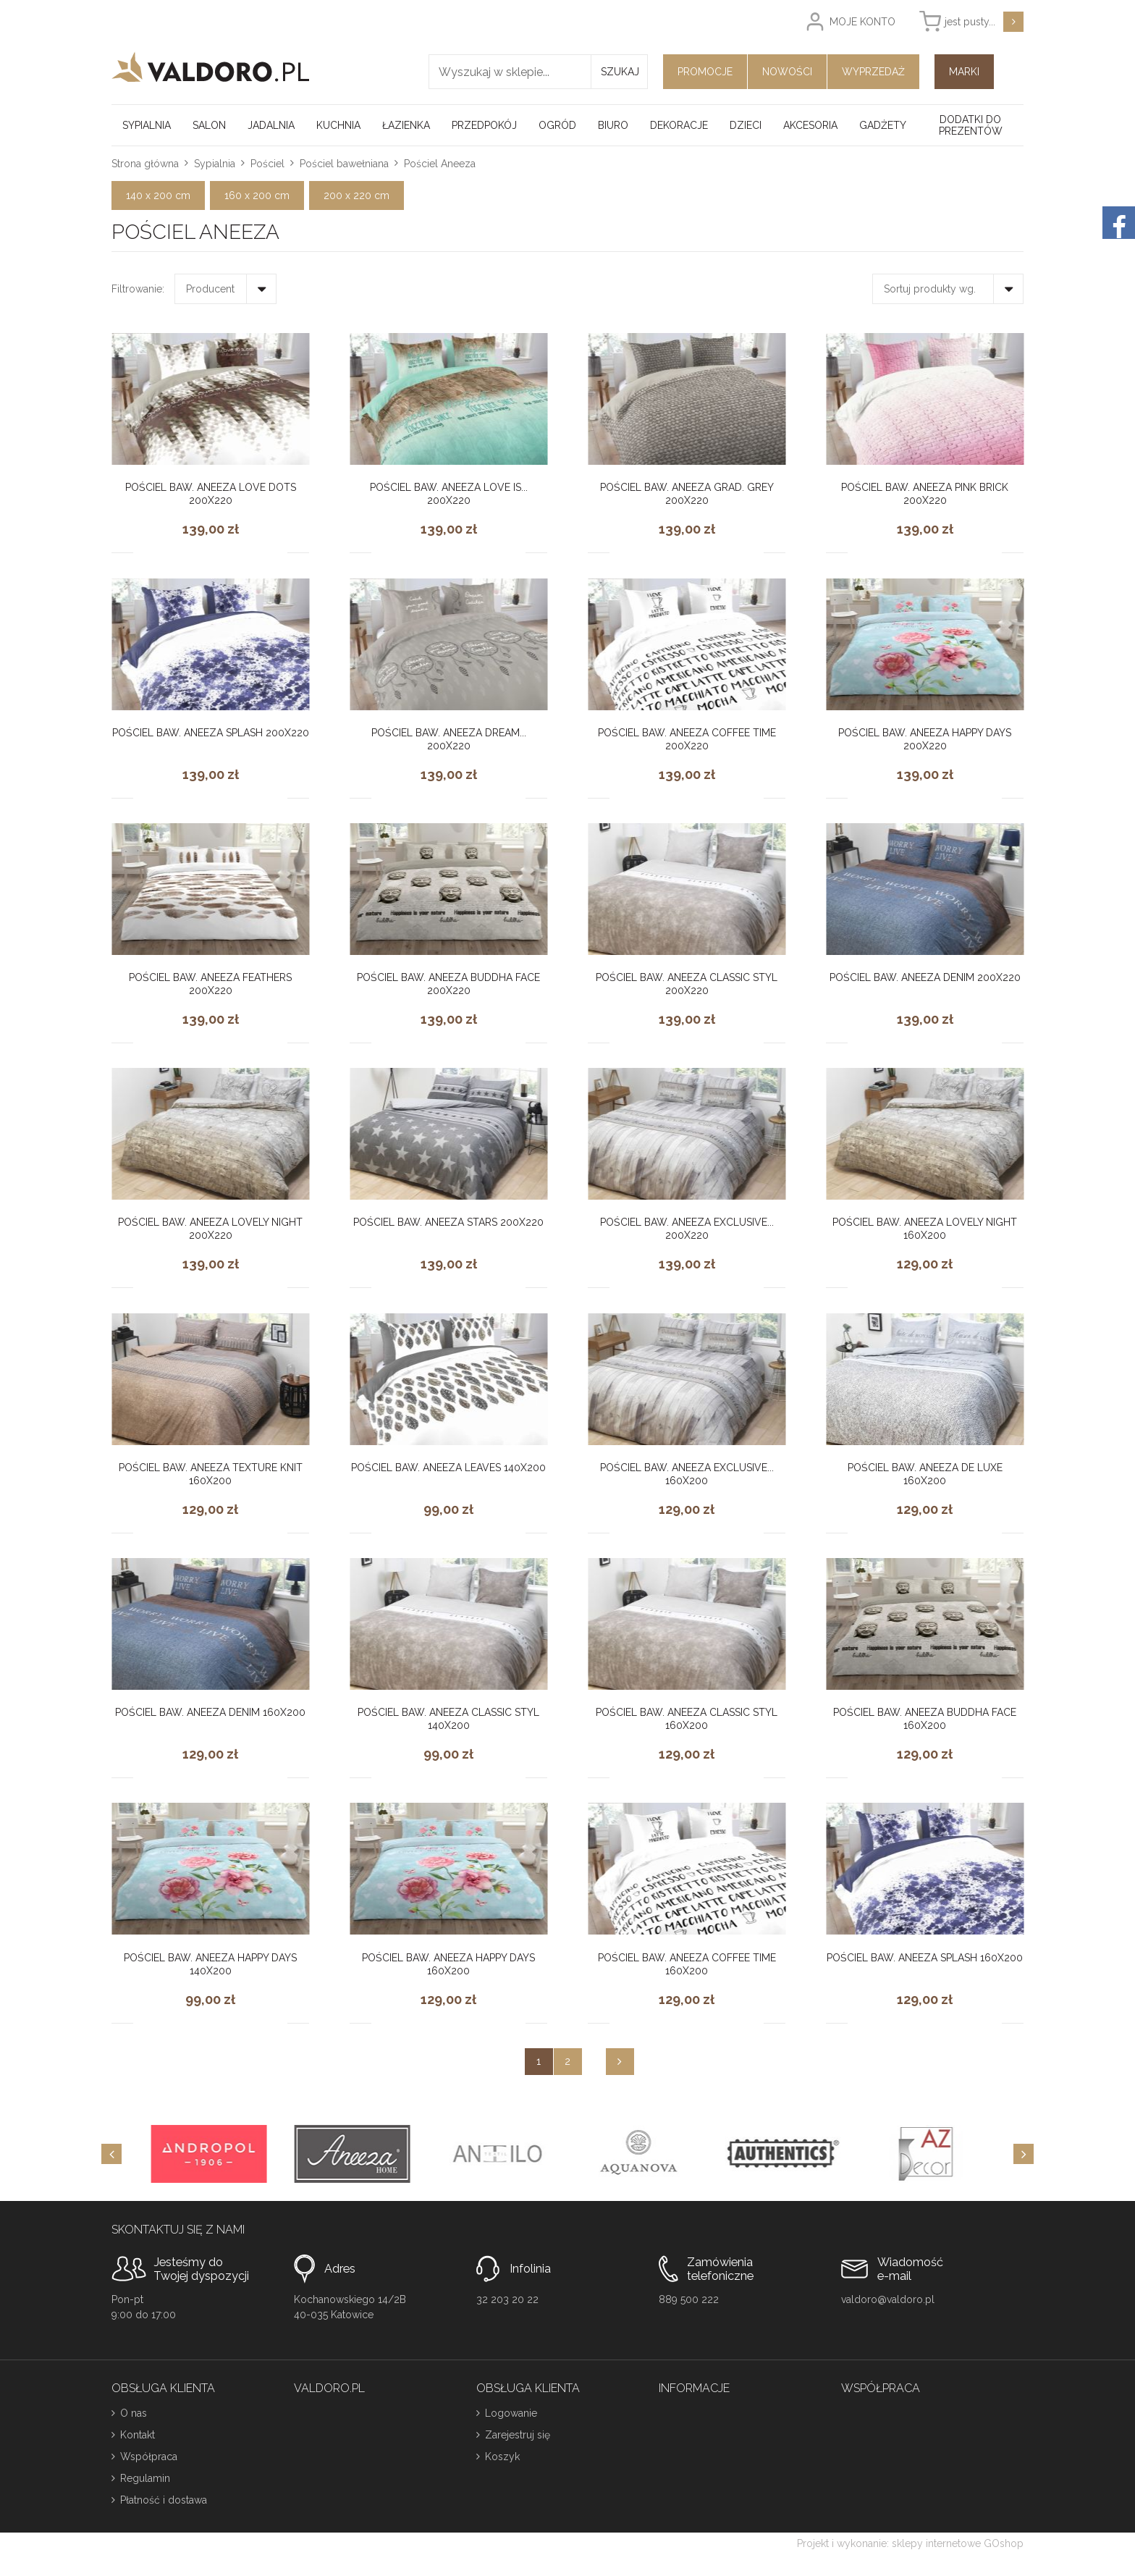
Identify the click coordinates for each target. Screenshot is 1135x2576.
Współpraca (148, 2456)
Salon (209, 125)
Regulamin (145, 2478)
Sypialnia (146, 125)
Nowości (787, 71)
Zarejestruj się (517, 2435)
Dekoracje (679, 125)
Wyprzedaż (873, 71)
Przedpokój (484, 125)
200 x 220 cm (356, 195)
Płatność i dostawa (163, 2500)
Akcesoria (810, 125)
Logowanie (511, 2413)
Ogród (557, 125)
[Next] (1023, 2154)
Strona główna (145, 163)
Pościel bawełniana (344, 163)
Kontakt (137, 2435)
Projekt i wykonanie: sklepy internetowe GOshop (910, 2543)
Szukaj (620, 71)
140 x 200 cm (158, 195)
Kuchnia (338, 125)
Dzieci (745, 125)
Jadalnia (271, 125)
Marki (964, 71)
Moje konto (862, 22)
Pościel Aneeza (440, 163)
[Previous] (111, 2154)
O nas (133, 2413)
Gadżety (882, 125)
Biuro (613, 125)
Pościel (267, 163)
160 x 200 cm (257, 195)
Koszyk (502, 2456)
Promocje (705, 71)
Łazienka (406, 125)
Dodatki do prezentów (971, 125)
